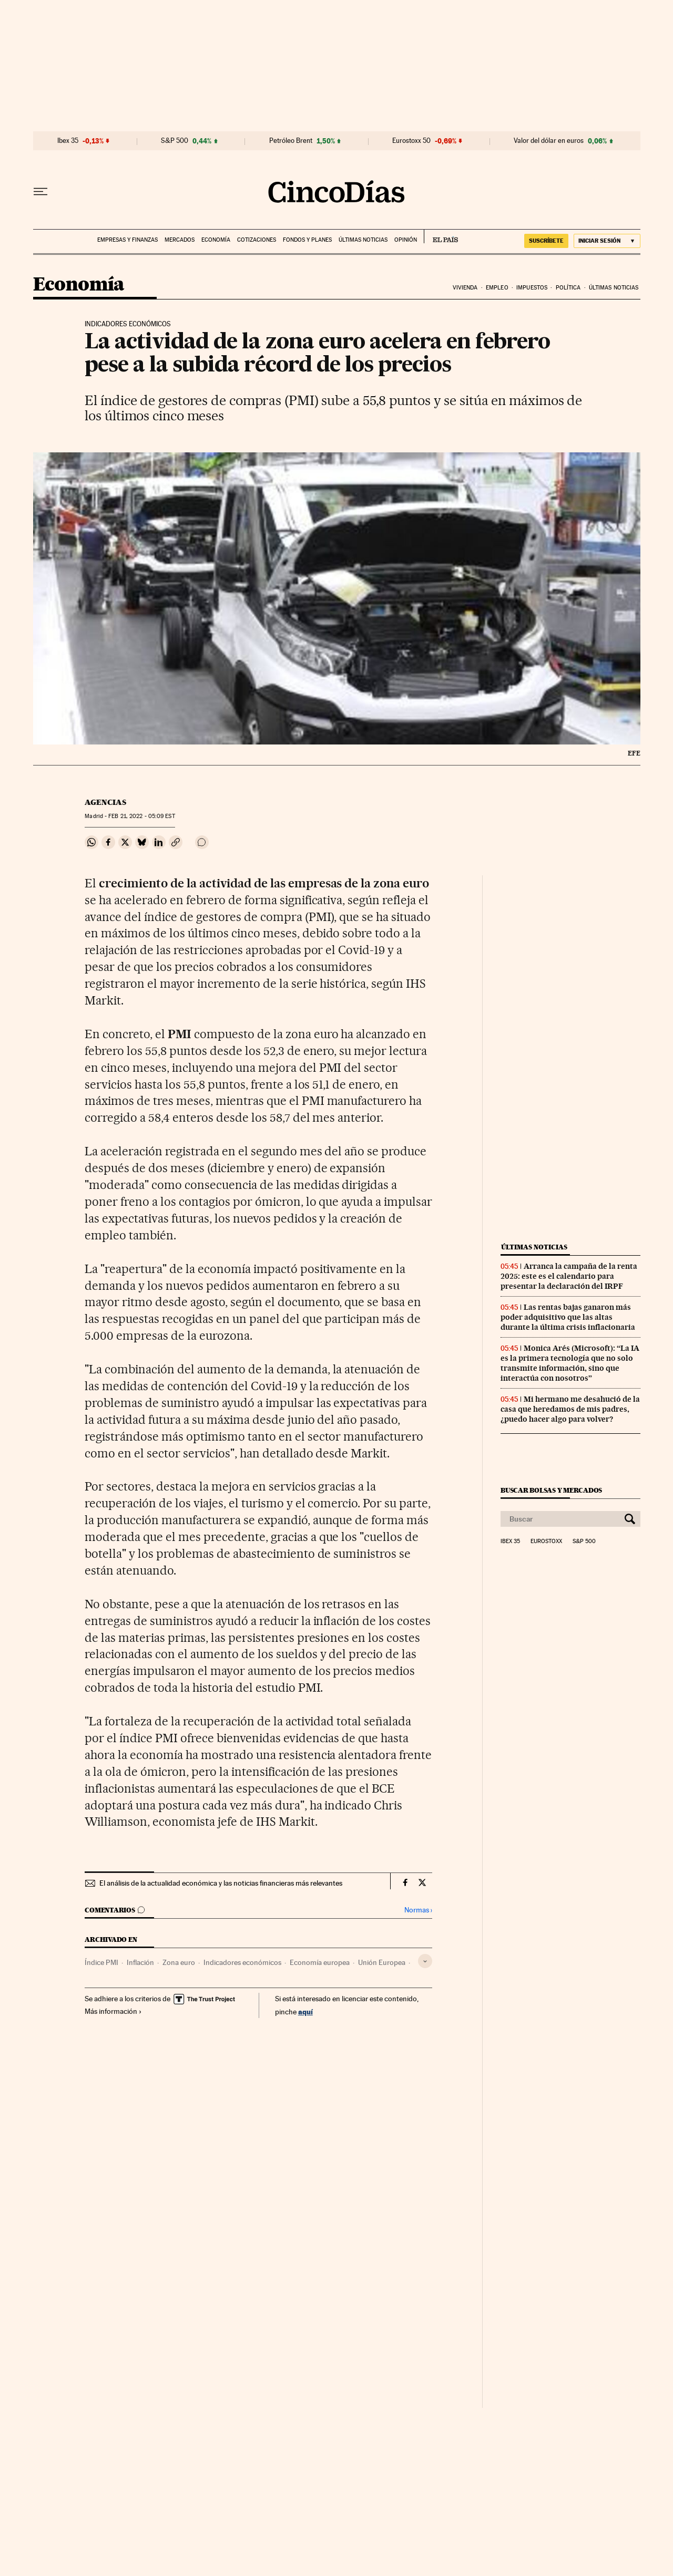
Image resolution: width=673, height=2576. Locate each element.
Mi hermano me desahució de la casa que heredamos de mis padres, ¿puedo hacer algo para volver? (570, 1409)
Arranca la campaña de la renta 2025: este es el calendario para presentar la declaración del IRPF (569, 1276)
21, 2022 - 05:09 (141, 816)
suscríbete (546, 240)
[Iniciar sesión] (607, 241)
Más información (113, 2011)
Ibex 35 (67, 140)
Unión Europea (381, 1962)
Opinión (405, 239)
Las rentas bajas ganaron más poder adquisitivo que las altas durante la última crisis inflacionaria (568, 1317)
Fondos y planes (307, 239)
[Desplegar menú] (40, 191)
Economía (215, 239)
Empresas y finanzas (127, 239)
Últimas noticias (363, 239)
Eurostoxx (546, 1541)
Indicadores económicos (242, 1962)
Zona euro (178, 1962)
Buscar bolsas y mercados (551, 1490)
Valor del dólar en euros (549, 140)
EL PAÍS (441, 236)
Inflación (140, 1962)
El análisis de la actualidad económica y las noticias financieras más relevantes (220, 1883)
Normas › (418, 1910)
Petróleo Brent (290, 140)
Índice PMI (101, 1962)
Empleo (497, 287)
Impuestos (531, 287)
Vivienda (465, 287)
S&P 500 (174, 140)
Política (568, 287)
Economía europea (320, 1962)
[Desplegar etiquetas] (425, 1961)
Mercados (180, 239)
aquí (305, 2011)
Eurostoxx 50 (411, 140)
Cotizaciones (256, 239)
